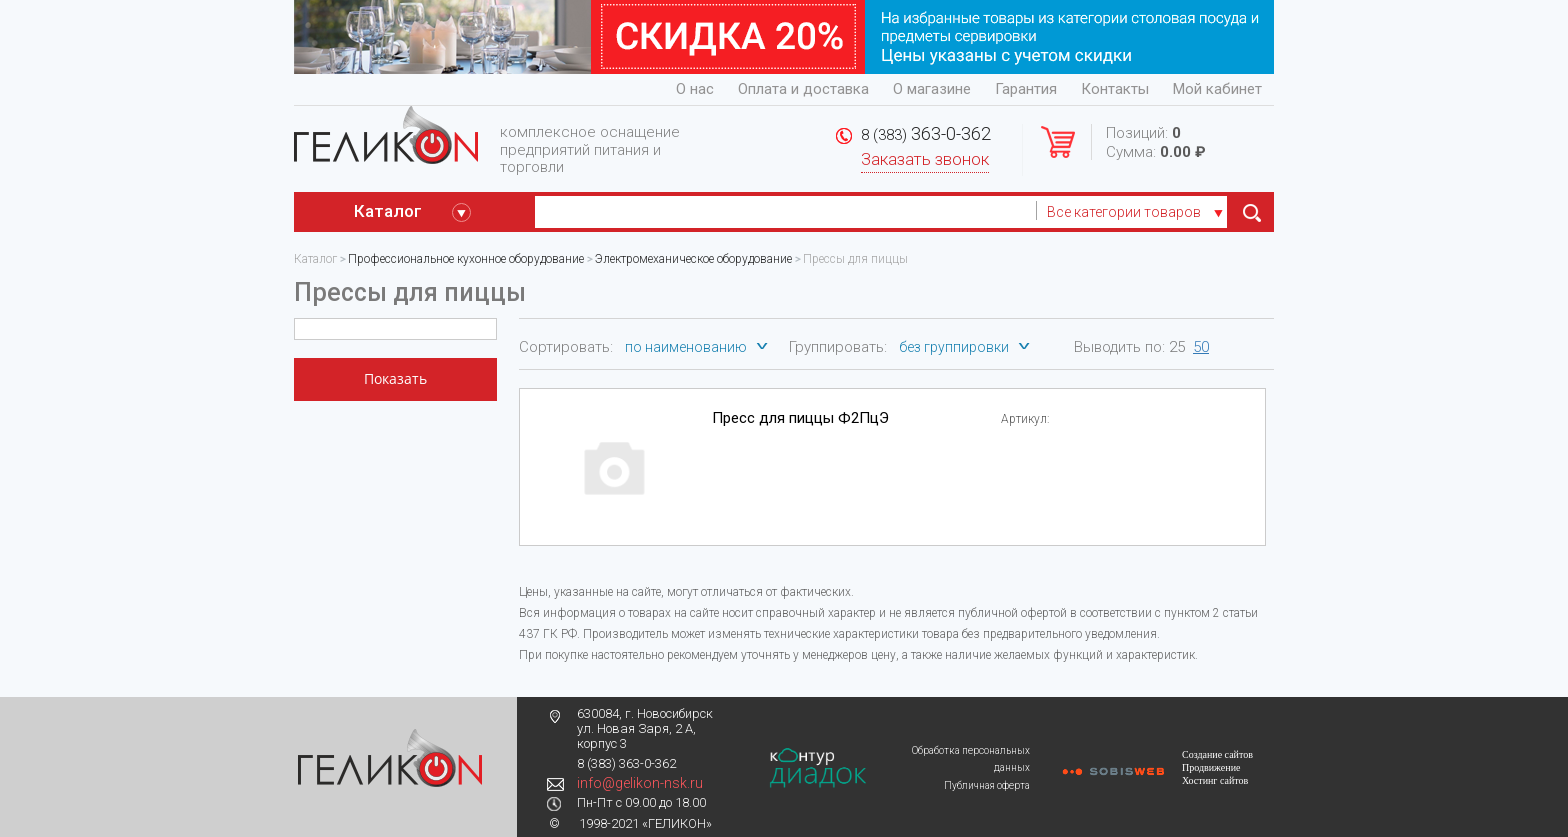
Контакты (1115, 89)
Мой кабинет (1217, 89)
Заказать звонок (925, 159)
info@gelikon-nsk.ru (640, 783)
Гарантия (1026, 89)
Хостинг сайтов (1215, 780)
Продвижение (1211, 767)
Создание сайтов (1217, 754)
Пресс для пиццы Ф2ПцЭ (800, 418)
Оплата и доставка (803, 89)
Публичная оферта (987, 785)
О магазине (932, 89)
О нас (695, 89)
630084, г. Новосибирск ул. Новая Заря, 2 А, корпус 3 (645, 728)
